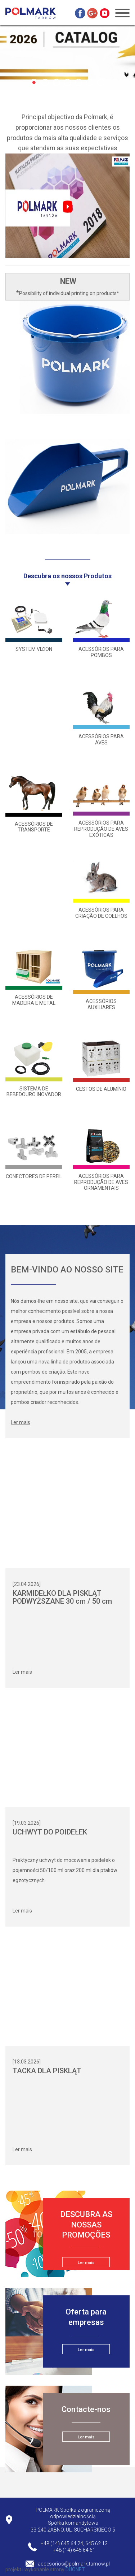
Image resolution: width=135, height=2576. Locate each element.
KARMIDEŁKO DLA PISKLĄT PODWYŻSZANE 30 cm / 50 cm (62, 1597)
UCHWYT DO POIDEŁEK (50, 1832)
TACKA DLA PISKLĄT (47, 2070)
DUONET (75, 2569)
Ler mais (22, 1672)
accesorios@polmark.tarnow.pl (74, 2564)
